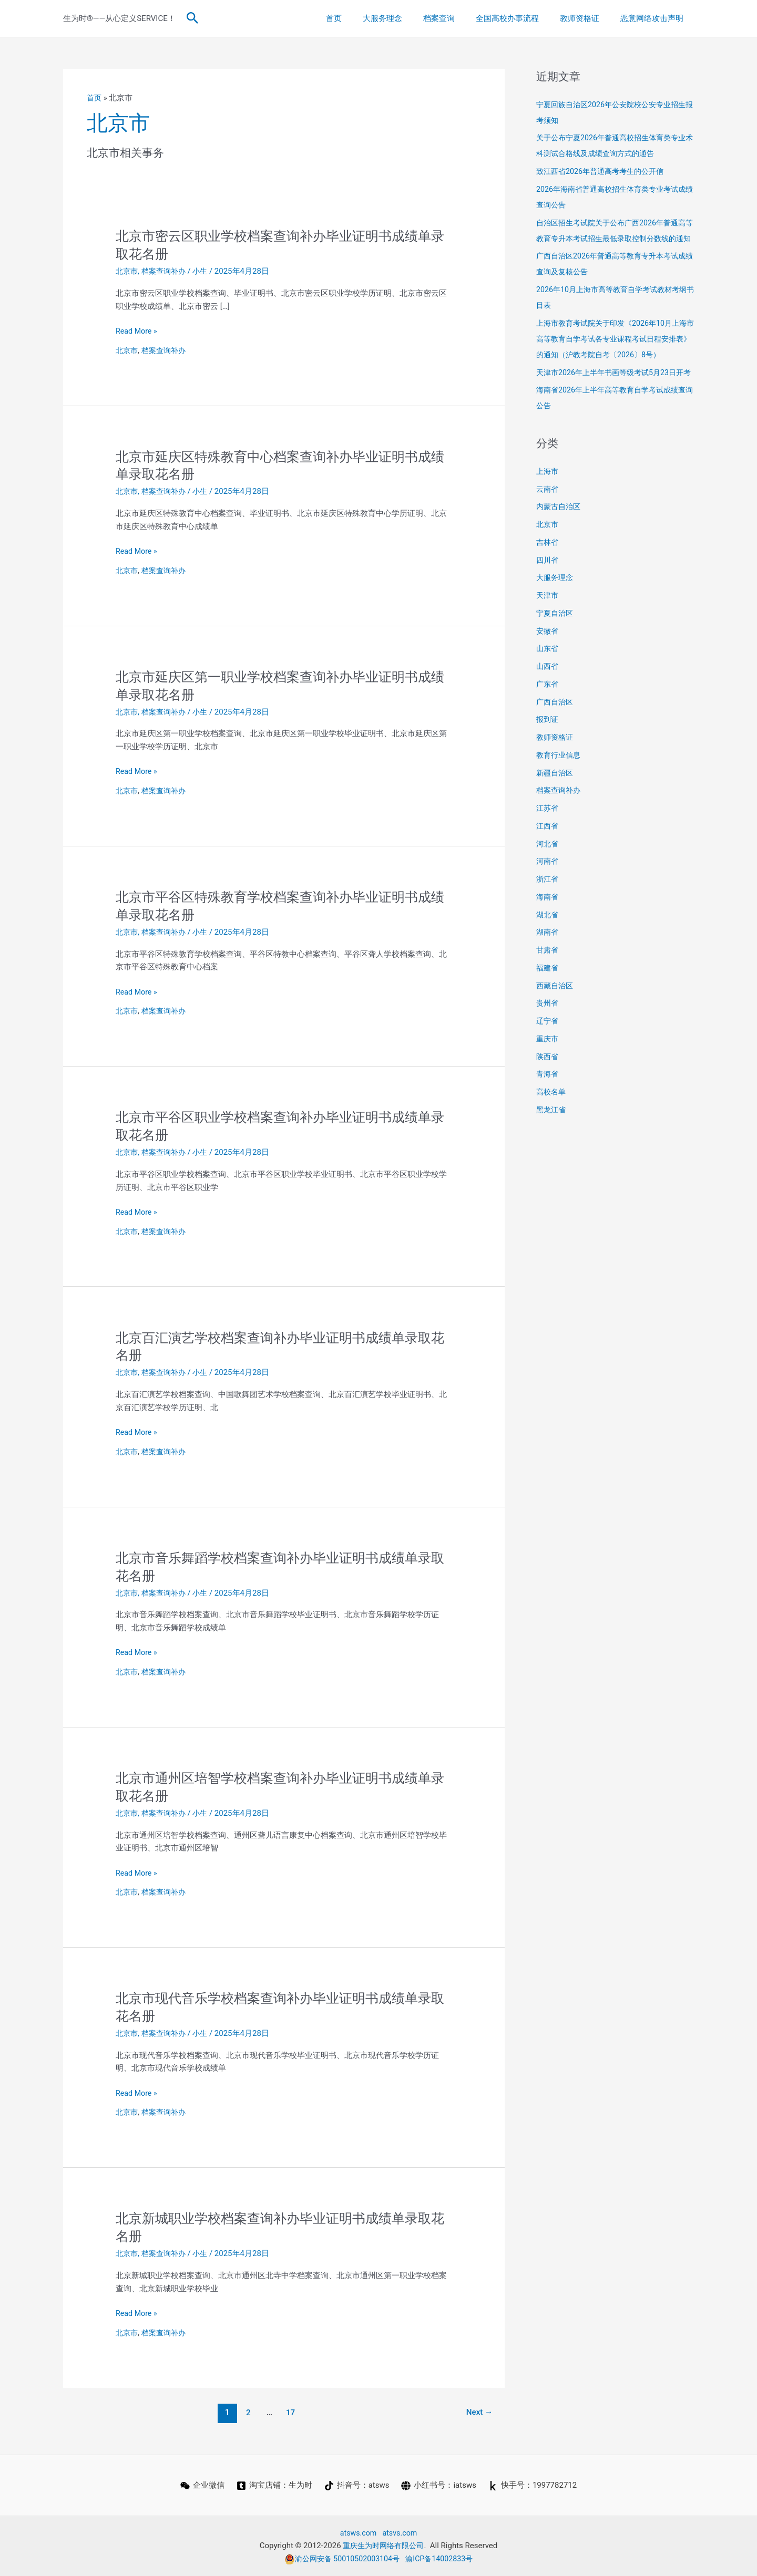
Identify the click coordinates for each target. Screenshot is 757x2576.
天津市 (548, 627)
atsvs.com (401, 2533)
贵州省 (548, 1034)
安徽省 (548, 662)
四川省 (548, 591)
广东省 (548, 715)
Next (478, 2412)
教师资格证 (587, 18)
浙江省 (548, 910)
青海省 (548, 1105)
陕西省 (548, 1088)
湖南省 (548, 963)
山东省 (548, 680)
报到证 (548, 751)
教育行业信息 (560, 786)
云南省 (548, 520)
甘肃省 (548, 981)
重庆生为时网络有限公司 (383, 2545)
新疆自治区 (556, 804)
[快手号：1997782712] (533, 2485)
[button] (192, 18)
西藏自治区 (556, 1017)
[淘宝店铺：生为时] (274, 2485)
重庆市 (548, 1070)
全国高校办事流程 (520, 18)
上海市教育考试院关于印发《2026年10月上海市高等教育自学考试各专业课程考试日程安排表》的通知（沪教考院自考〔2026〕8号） (615, 354)
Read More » (137, 331)
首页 (363, 18)
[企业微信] (201, 2485)
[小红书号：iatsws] (439, 2485)
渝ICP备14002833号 (442, 2558)
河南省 (548, 892)
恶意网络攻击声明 (654, 18)
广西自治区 (556, 733)
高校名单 (552, 1123)
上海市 (548, 503)
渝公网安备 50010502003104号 (340, 2558)
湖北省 (548, 946)
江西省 (548, 857)
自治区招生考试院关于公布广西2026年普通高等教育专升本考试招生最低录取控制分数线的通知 (615, 238)
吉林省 (548, 573)
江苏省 (548, 839)
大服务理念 (406, 18)
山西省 (548, 697)
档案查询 (457, 18)
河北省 (548, 875)
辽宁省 (548, 1052)
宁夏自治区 (556, 644)
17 (289, 2412)
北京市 (127, 271)
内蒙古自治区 (560, 538)
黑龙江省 (552, 1141)
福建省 (548, 999)
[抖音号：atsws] (357, 2485)
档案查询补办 (166, 271)
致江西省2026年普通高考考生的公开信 (604, 171)
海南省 (548, 928)
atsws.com (357, 2533)
